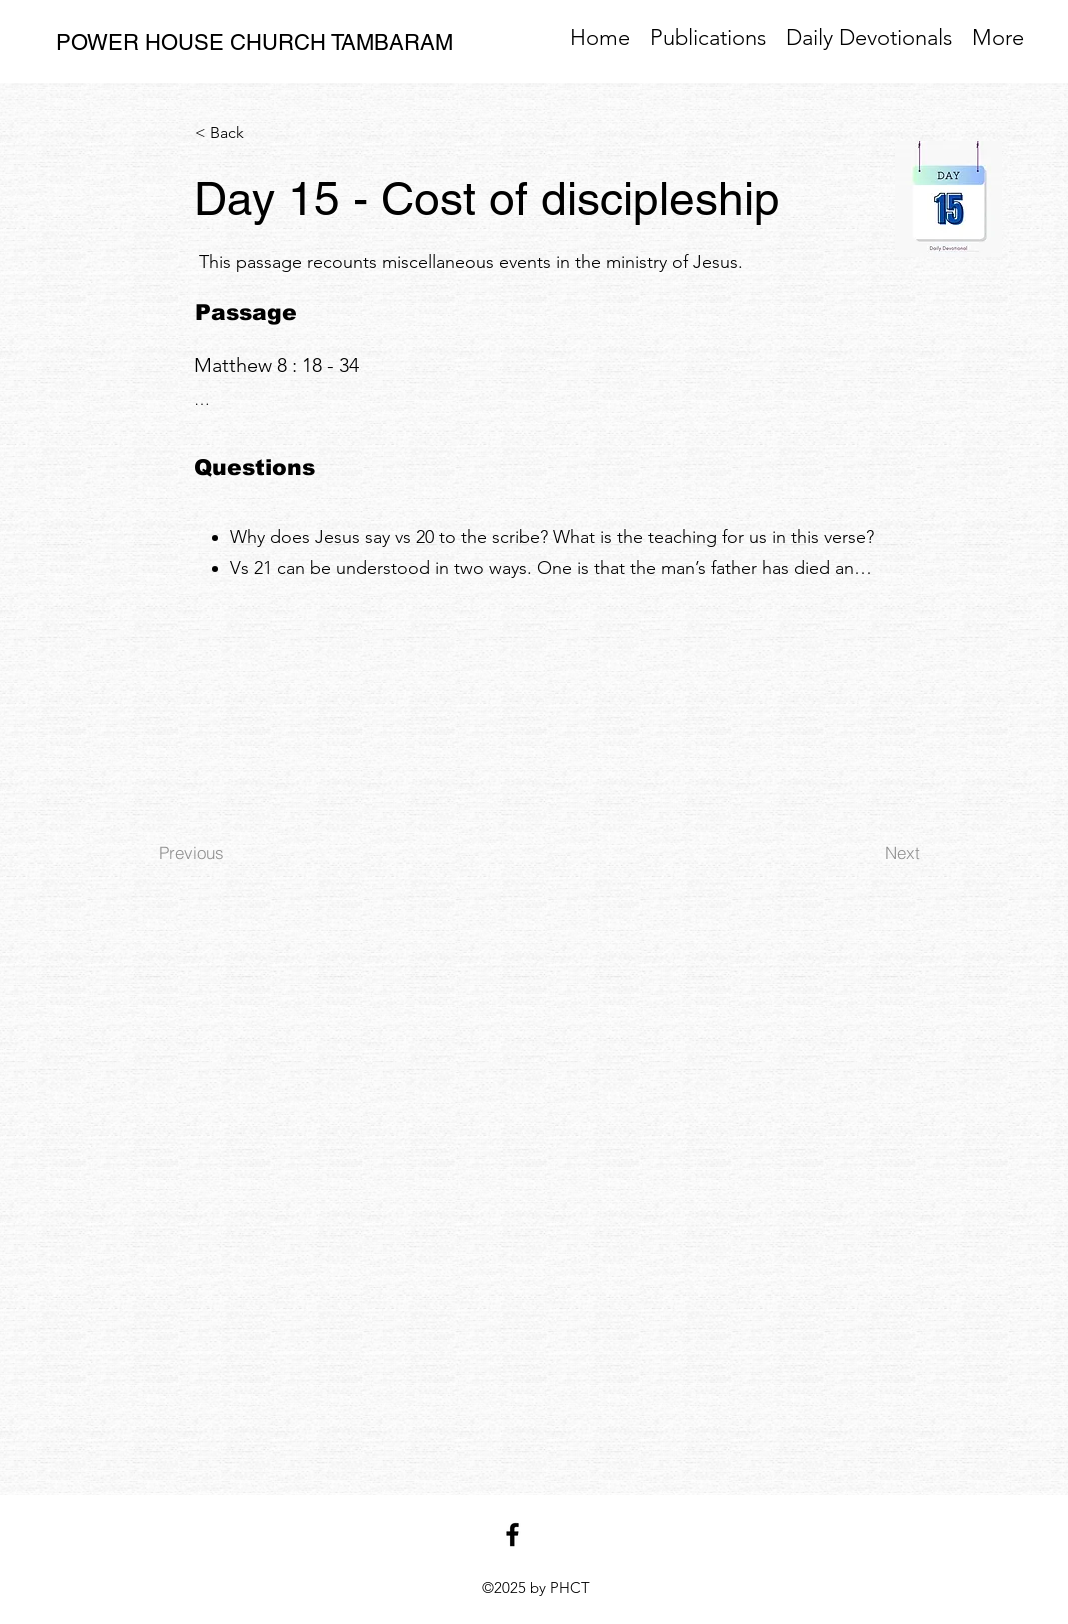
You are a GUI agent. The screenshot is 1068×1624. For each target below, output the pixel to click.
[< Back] (261, 133)
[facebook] (512, 1534)
